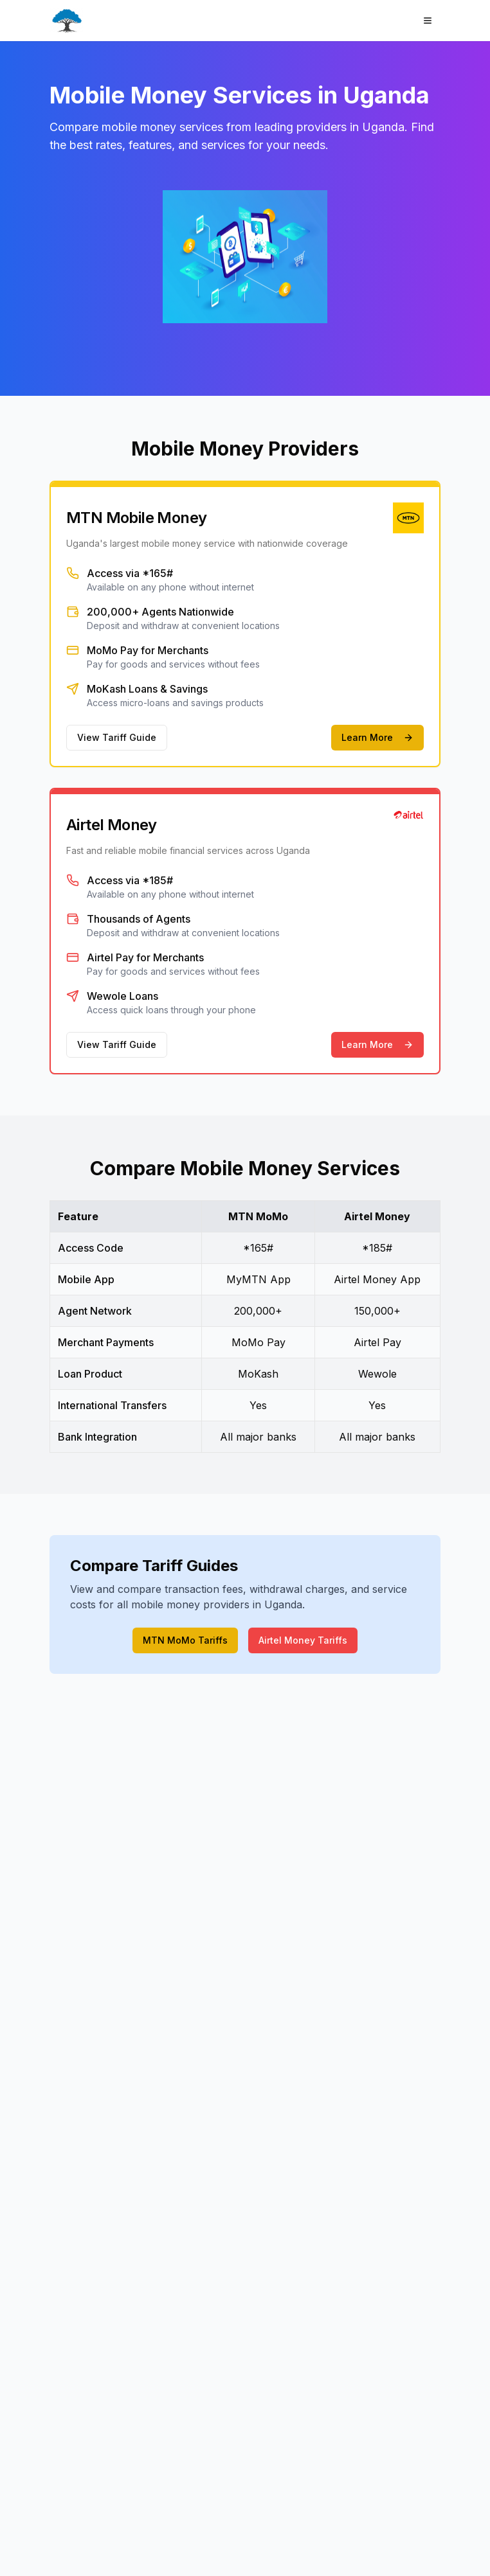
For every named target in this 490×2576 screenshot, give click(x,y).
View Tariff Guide (116, 737)
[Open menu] (427, 20)
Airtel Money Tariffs (303, 1640)
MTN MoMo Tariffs (185, 1640)
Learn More (377, 737)
